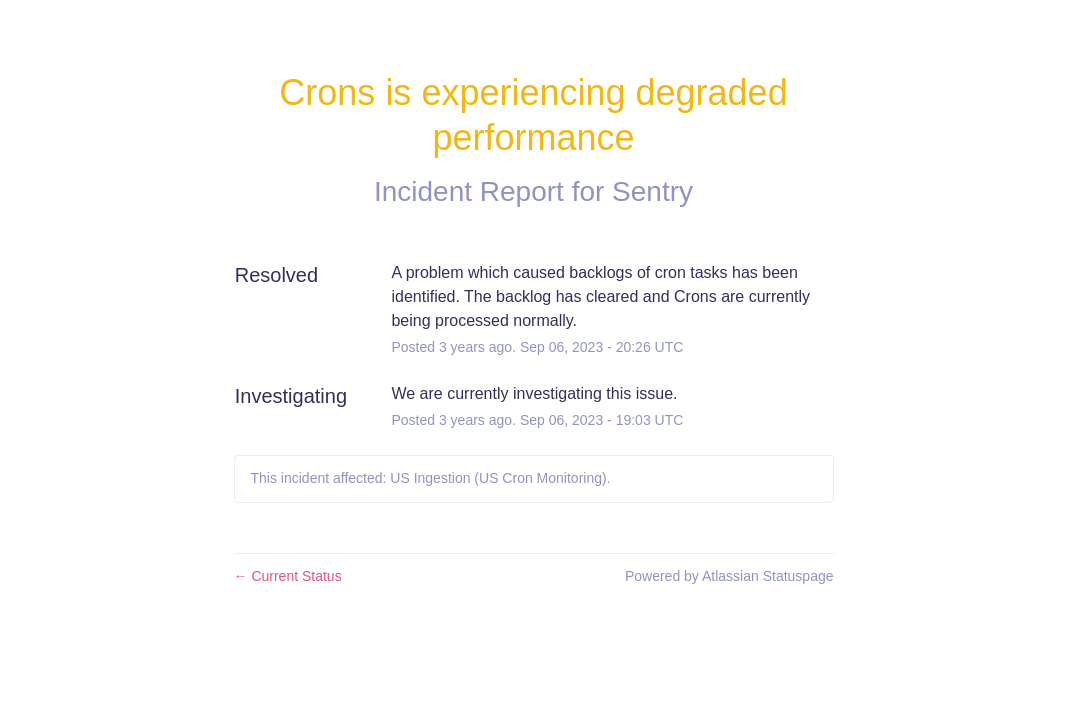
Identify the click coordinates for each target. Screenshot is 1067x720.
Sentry (652, 191)
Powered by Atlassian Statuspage (729, 576)
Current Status (288, 576)
